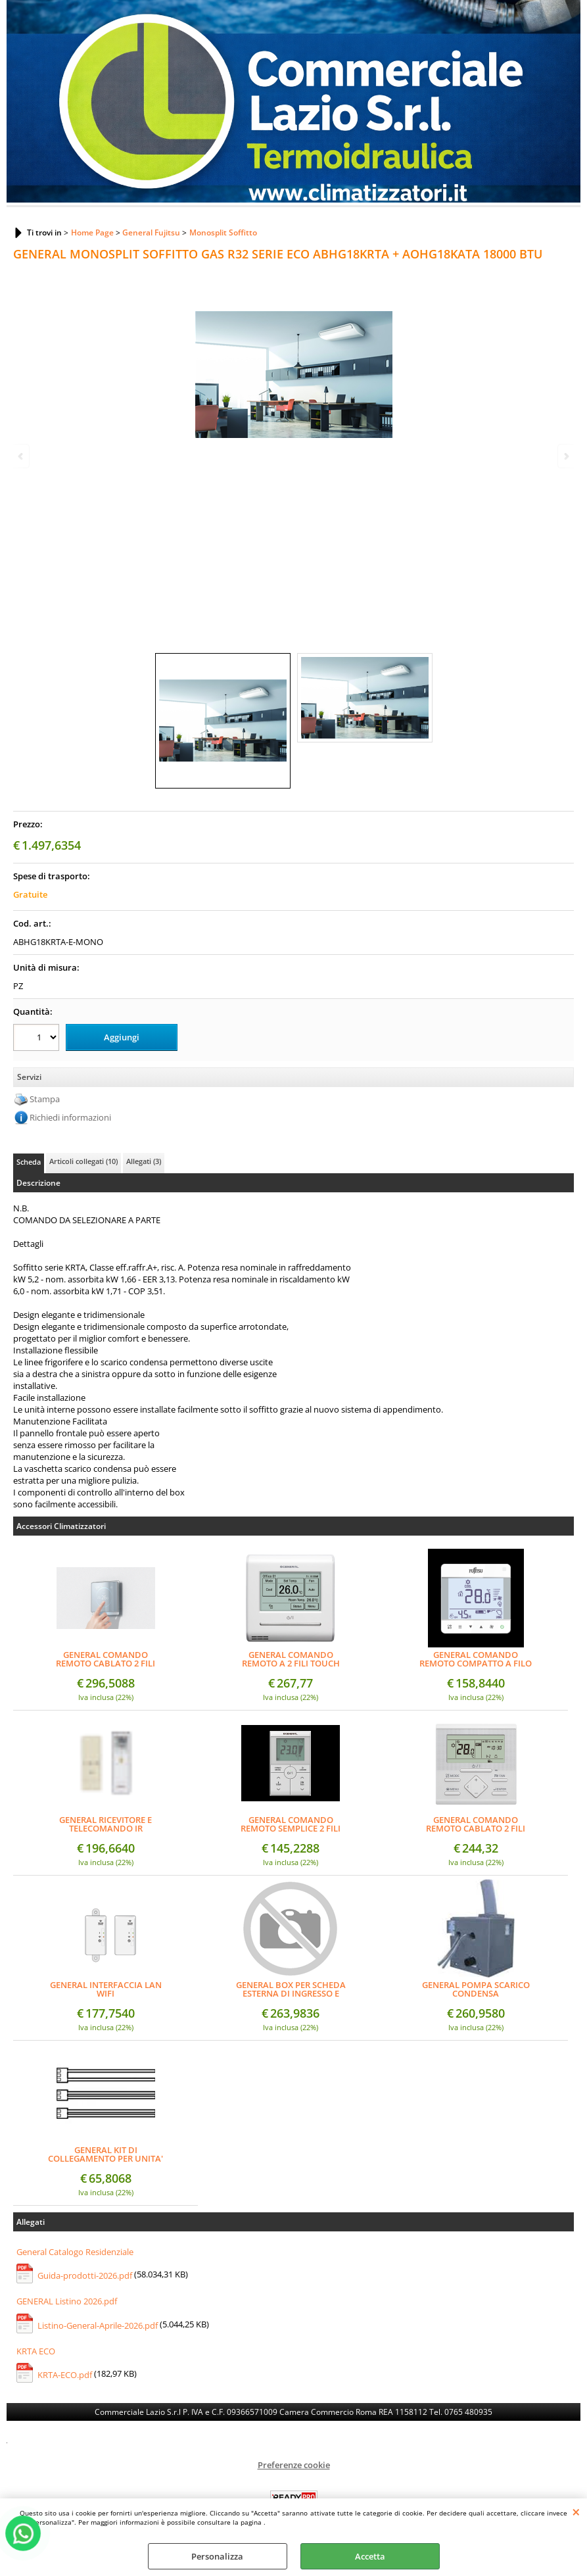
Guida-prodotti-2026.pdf (84, 2275)
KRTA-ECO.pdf (64, 2375)
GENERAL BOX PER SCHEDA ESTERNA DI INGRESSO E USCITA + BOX (291, 1989)
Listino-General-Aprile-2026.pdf (97, 2325)
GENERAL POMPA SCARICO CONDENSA (476, 1989)
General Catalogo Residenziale (74, 2251)
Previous (21, 456)
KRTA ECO (35, 2350)
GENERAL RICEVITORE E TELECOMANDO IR (105, 1824)
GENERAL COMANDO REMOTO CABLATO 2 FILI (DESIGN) (105, 1659)
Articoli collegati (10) (83, 1161)
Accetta (370, 2556)
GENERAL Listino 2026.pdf (66, 2301)
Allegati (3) (143, 1161)
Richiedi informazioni (70, 1117)
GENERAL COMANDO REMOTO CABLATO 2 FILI (475, 1824)
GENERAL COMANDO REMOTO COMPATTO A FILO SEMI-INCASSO (475, 1659)
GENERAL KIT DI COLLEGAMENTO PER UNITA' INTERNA (105, 2154)
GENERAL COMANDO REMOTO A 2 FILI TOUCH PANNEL (291, 1659)
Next (565, 456)
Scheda (28, 1162)
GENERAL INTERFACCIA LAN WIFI (106, 1989)
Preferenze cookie (294, 2465)
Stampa (45, 1099)
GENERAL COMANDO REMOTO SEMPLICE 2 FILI (290, 1824)
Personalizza (217, 2556)
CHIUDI (576, 2511)
